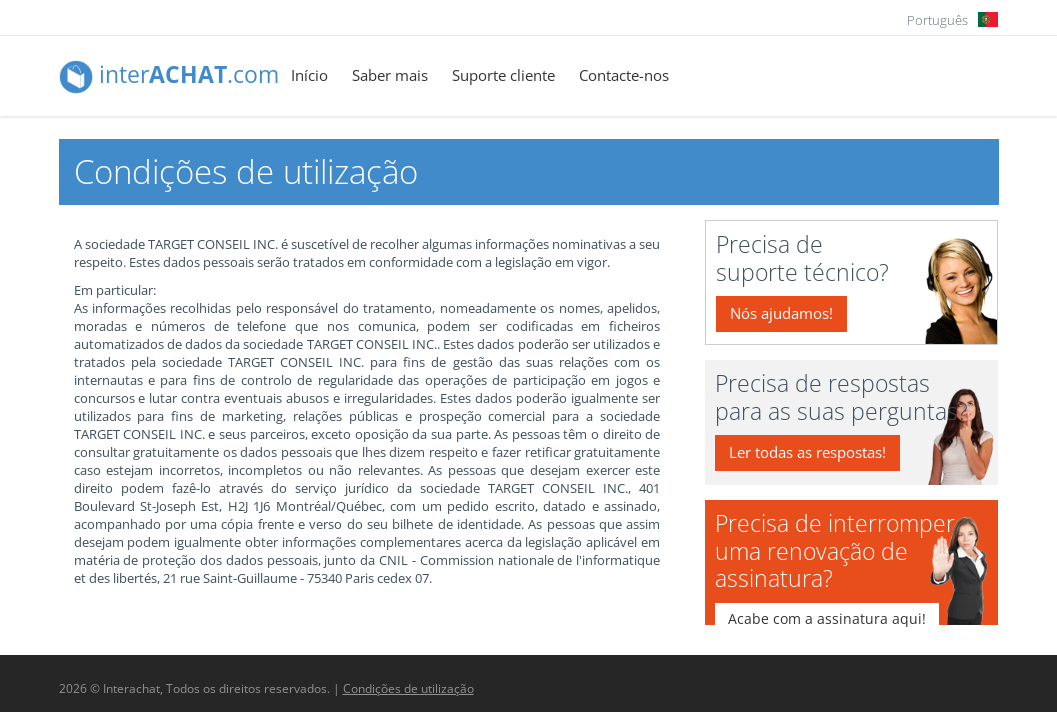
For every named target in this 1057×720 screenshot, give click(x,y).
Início (309, 75)
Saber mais (390, 75)
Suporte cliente (503, 75)
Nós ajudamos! (781, 313)
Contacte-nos (624, 75)
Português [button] (937, 20)
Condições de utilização (408, 688)
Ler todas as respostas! (807, 452)
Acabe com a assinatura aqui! (827, 618)
